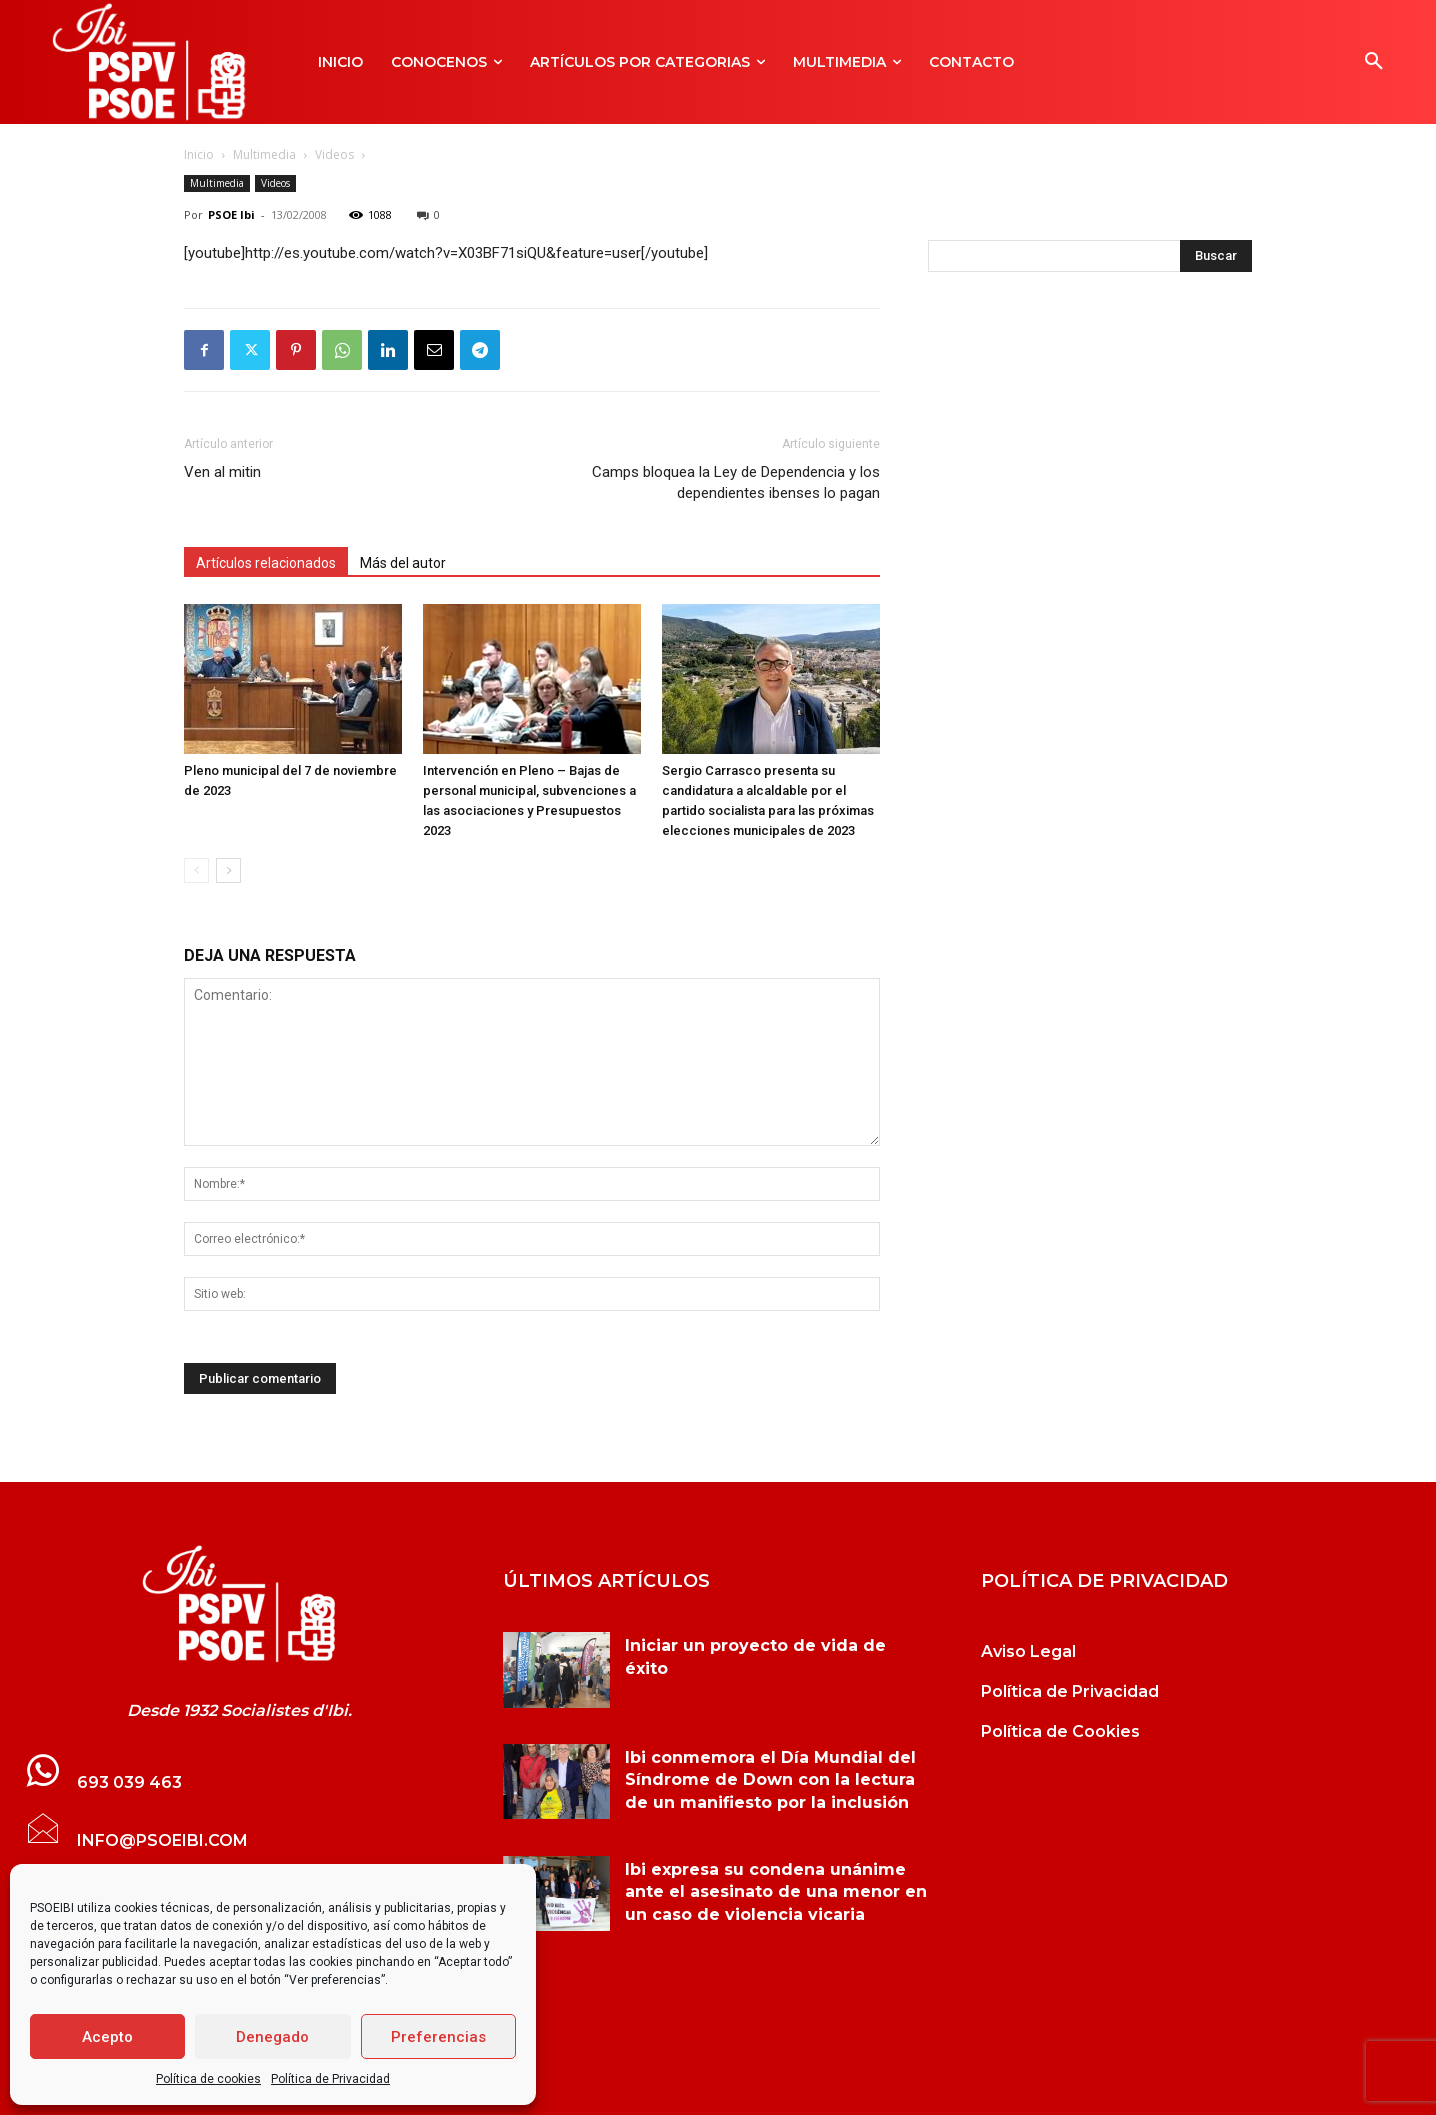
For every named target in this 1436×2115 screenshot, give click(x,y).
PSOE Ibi (231, 214)
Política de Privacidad (330, 2079)
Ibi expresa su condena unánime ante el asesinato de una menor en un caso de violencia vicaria (776, 1892)
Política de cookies (208, 2079)
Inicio (199, 154)
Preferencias (438, 2037)
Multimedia (264, 154)
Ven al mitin (222, 472)
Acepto (107, 2037)
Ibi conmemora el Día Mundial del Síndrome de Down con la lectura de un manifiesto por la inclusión (770, 1780)
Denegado (272, 2037)
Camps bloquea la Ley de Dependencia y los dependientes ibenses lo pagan (736, 482)
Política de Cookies (1060, 1731)
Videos (334, 154)
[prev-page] (196, 870)
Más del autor (403, 563)
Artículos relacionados (266, 563)
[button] (1374, 62)
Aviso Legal (1028, 1651)
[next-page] (228, 870)
